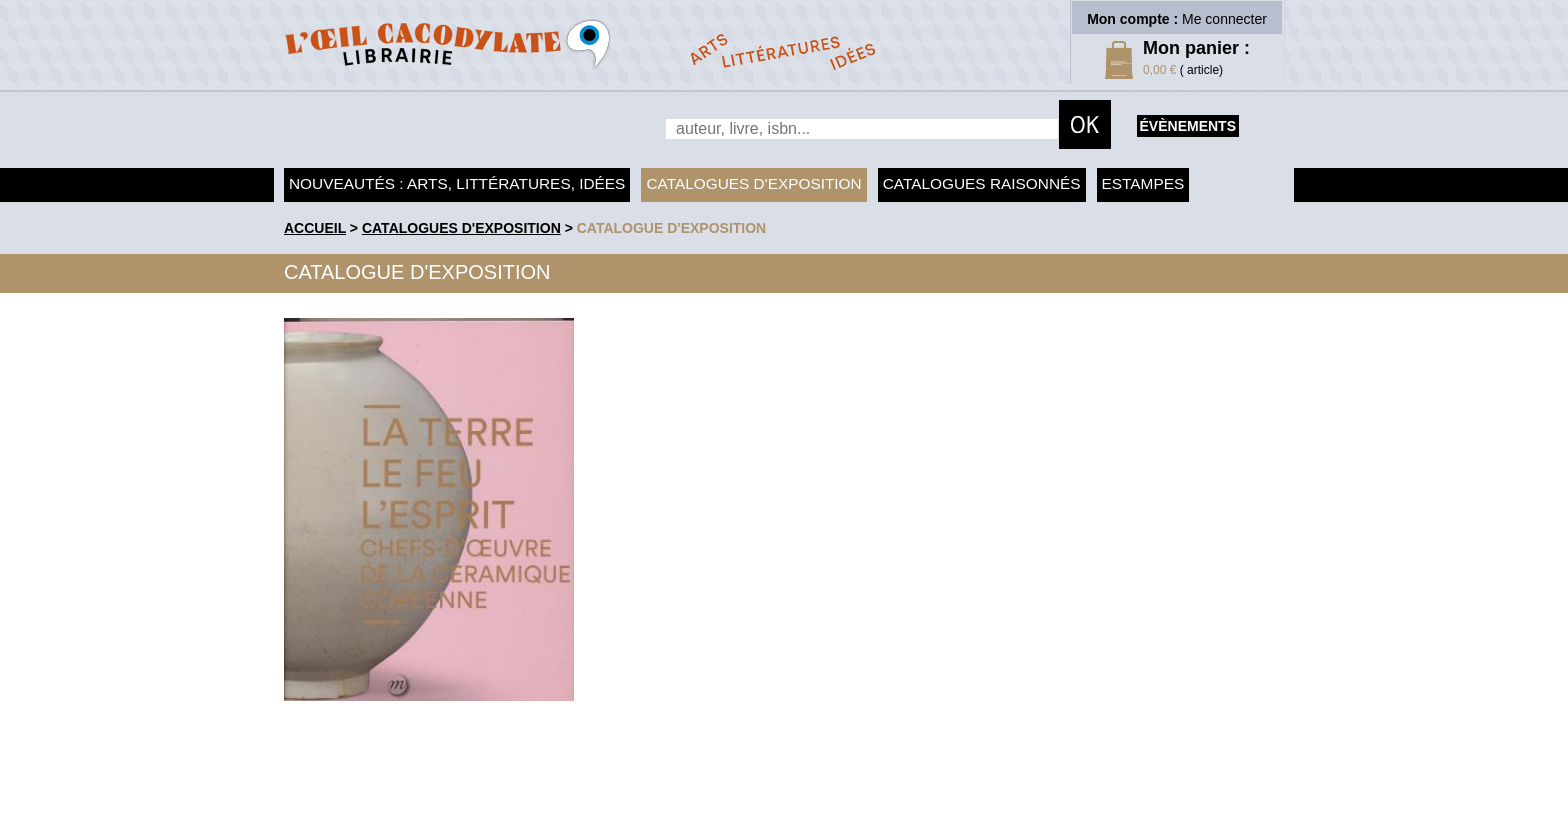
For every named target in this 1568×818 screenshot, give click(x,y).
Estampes (1143, 183)
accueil (315, 228)
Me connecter (1224, 19)
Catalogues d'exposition (753, 183)
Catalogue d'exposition (672, 228)
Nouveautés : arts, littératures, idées (457, 183)
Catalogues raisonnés (982, 183)
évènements (1188, 126)
